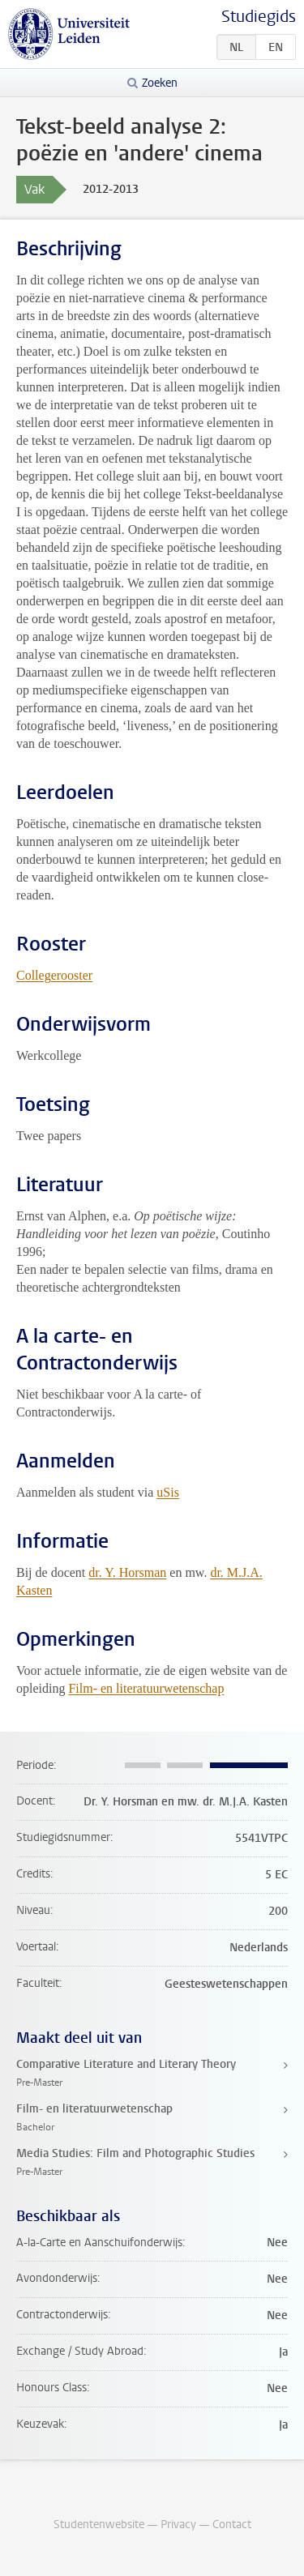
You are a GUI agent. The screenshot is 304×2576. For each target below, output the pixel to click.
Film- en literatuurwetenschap (146, 1688)
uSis (167, 1492)
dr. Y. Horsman (127, 1572)
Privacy (178, 2524)
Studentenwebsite (99, 2524)
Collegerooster (54, 975)
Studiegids (258, 17)
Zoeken (160, 83)
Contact (231, 2524)
